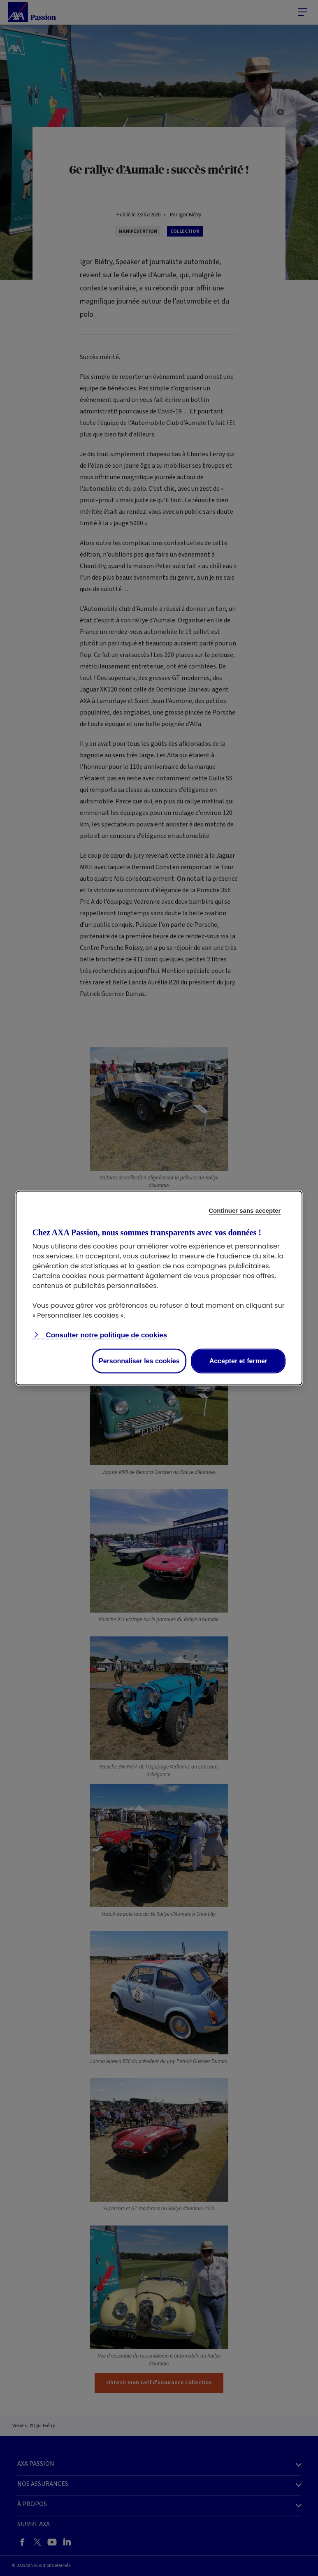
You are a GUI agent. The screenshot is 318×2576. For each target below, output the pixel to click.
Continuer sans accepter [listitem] (245, 1210)
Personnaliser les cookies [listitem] (139, 1361)
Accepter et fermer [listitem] (238, 1361)
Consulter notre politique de (105, 1335)
